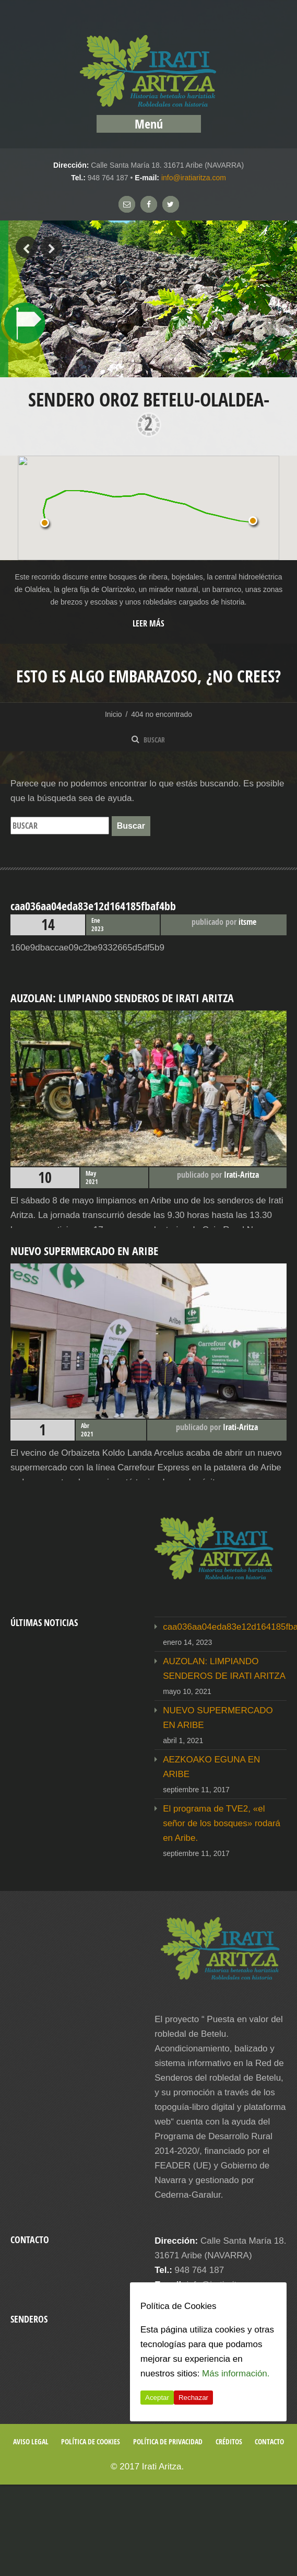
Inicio (113, 714)
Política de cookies (90, 2441)
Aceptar (157, 2397)
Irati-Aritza (241, 1174)
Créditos (229, 2441)
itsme (247, 921)
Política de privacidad (168, 2441)
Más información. (235, 2373)
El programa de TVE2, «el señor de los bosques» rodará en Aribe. (221, 1823)
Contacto (269, 2441)
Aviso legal (31, 2441)
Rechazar (193, 2397)
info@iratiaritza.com (193, 177)
